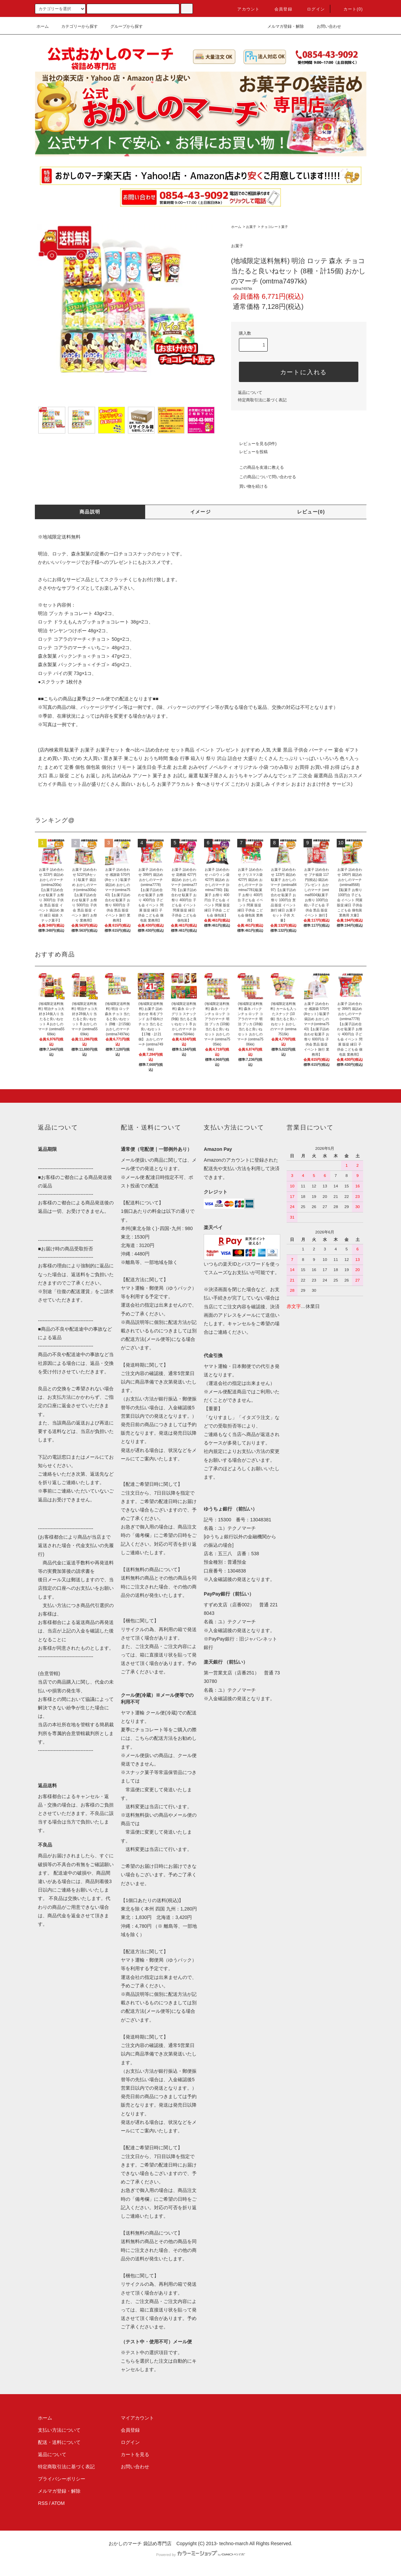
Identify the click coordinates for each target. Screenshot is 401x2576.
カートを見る (135, 2454)
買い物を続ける (249, 486)
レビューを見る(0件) (254, 443)
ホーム (43, 26)
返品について (250, 392)
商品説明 (90, 511)
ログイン (312, 9)
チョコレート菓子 (274, 227)
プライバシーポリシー (61, 2479)
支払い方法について (59, 2430)
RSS (43, 2503)
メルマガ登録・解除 (281, 26)
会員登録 (279, 9)
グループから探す (122, 26)
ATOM (58, 2503)
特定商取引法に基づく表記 (262, 400)
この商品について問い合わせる (263, 476)
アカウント (244, 9)
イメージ (200, 511)
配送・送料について (59, 2442)
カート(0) (349, 9)
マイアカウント (137, 2418)
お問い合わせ (325, 26)
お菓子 (251, 227)
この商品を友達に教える (257, 467)
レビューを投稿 (249, 451)
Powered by (200, 2555)
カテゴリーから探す (75, 26)
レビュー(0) (311, 511)
